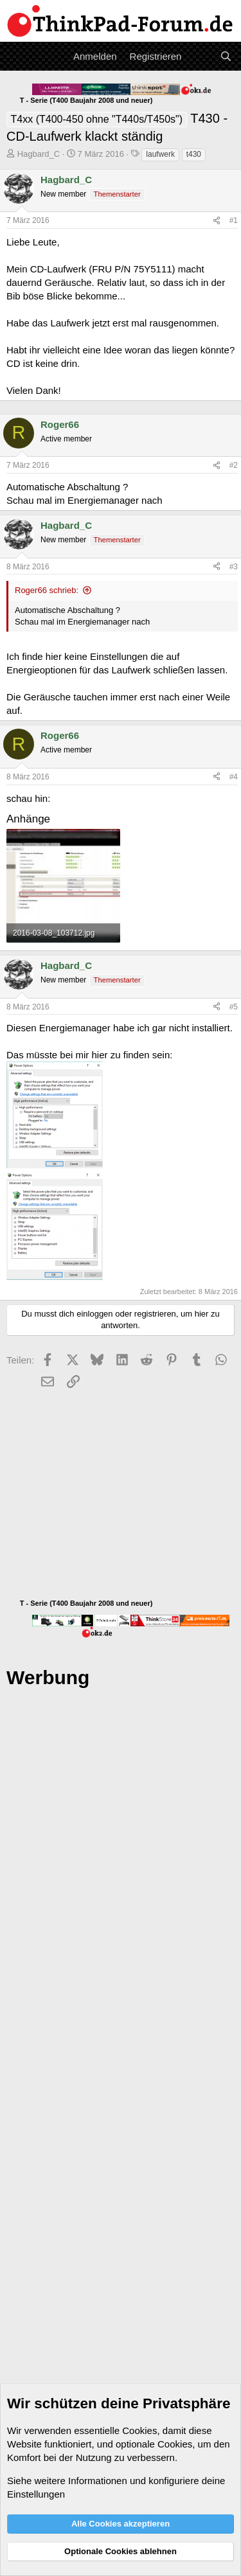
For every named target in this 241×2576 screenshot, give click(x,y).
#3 (233, 566)
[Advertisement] (120, 2096)
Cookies (139, 2430)
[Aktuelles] (200, 56)
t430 (193, 154)
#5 (233, 1006)
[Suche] (225, 56)
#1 (233, 220)
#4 (233, 776)
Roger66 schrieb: (46, 590)
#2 (233, 465)
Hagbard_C (38, 154)
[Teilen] (216, 220)
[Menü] (18, 56)
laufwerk (160, 154)
